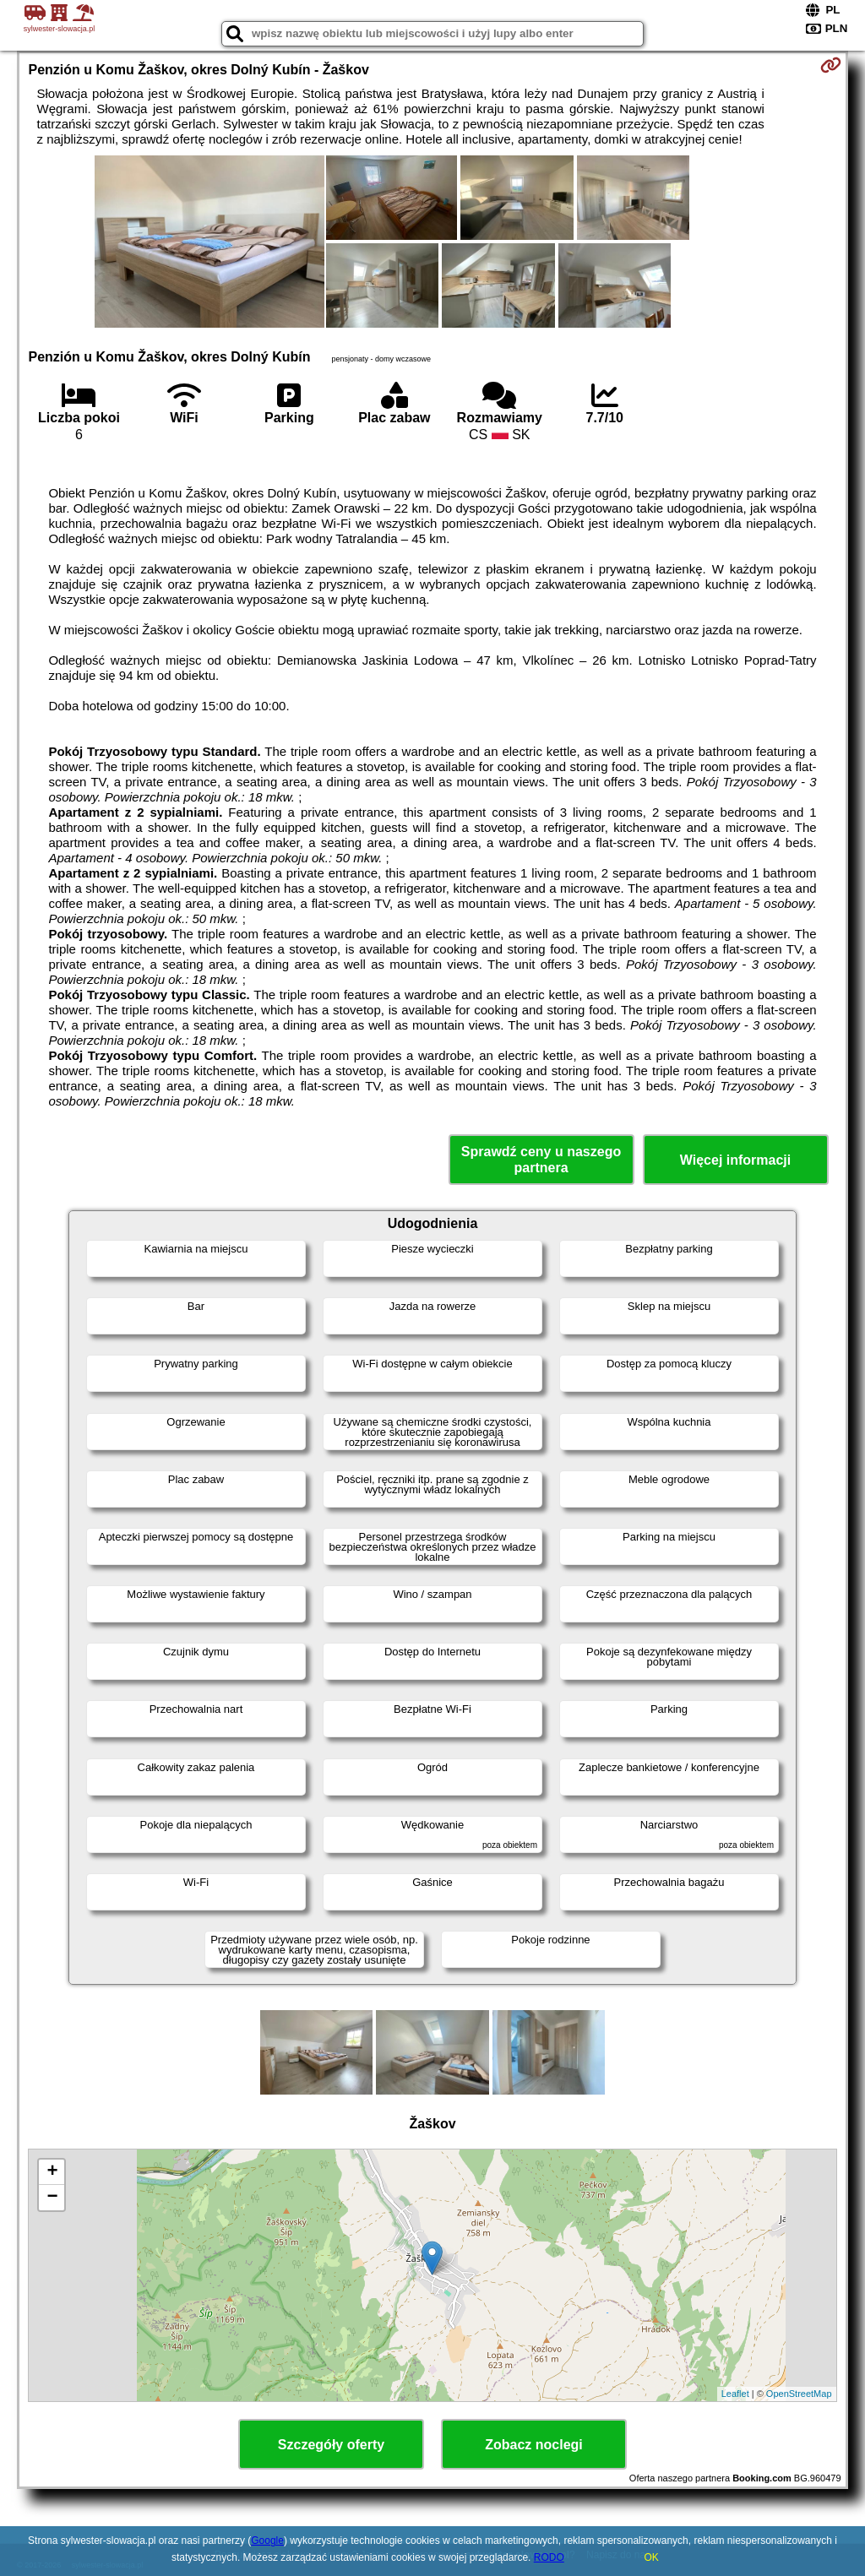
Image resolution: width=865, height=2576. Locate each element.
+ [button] (51, 2172)
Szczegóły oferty (331, 2444)
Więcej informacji (735, 1160)
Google (267, 2540)
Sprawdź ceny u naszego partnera (541, 1159)
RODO (549, 2557)
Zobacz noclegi (534, 2444)
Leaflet (735, 2394)
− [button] (51, 2197)
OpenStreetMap (799, 2394)
